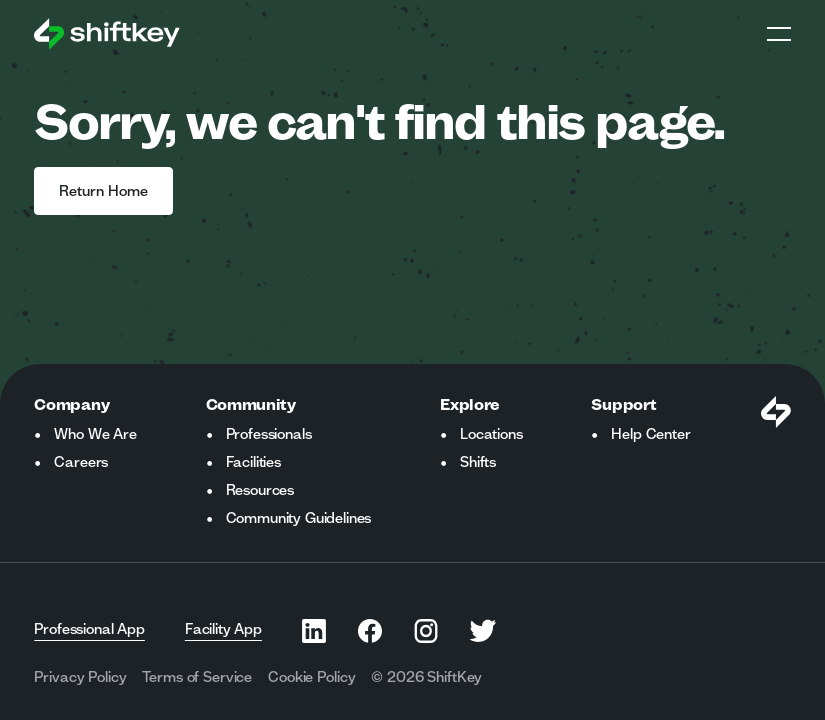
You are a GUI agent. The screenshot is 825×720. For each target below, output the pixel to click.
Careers (81, 462)
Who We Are (95, 434)
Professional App (89, 629)
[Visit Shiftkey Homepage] (776, 412)
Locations (491, 434)
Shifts (478, 462)
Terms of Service (197, 677)
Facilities (253, 462)
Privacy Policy (80, 677)
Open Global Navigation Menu (779, 34)
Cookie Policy (311, 677)
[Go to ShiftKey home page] (107, 34)
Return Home (103, 191)
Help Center (650, 434)
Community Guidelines (299, 518)
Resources (260, 490)
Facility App (223, 629)
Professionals (269, 434)
